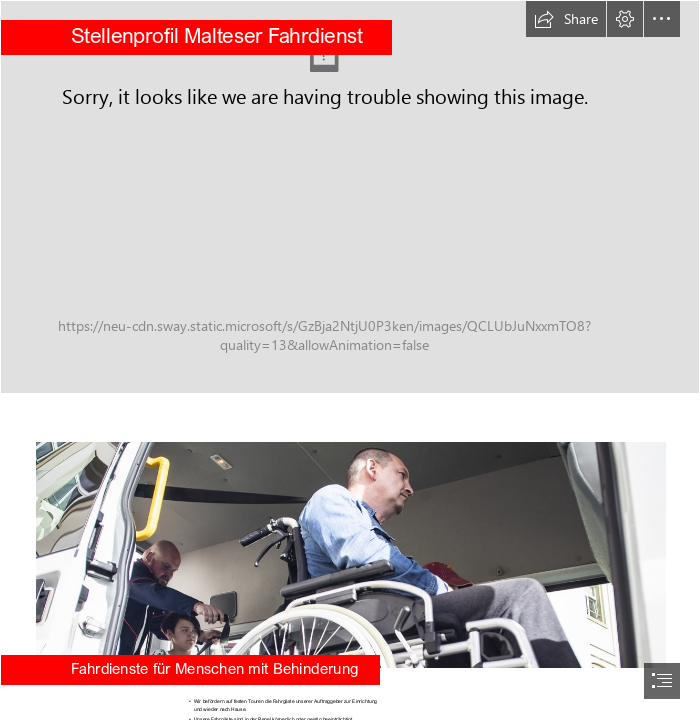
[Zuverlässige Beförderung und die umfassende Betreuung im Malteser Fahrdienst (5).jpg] (350, 542)
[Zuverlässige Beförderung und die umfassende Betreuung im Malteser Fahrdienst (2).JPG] (350, 197)
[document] (350, 360)
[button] (566, 19)
